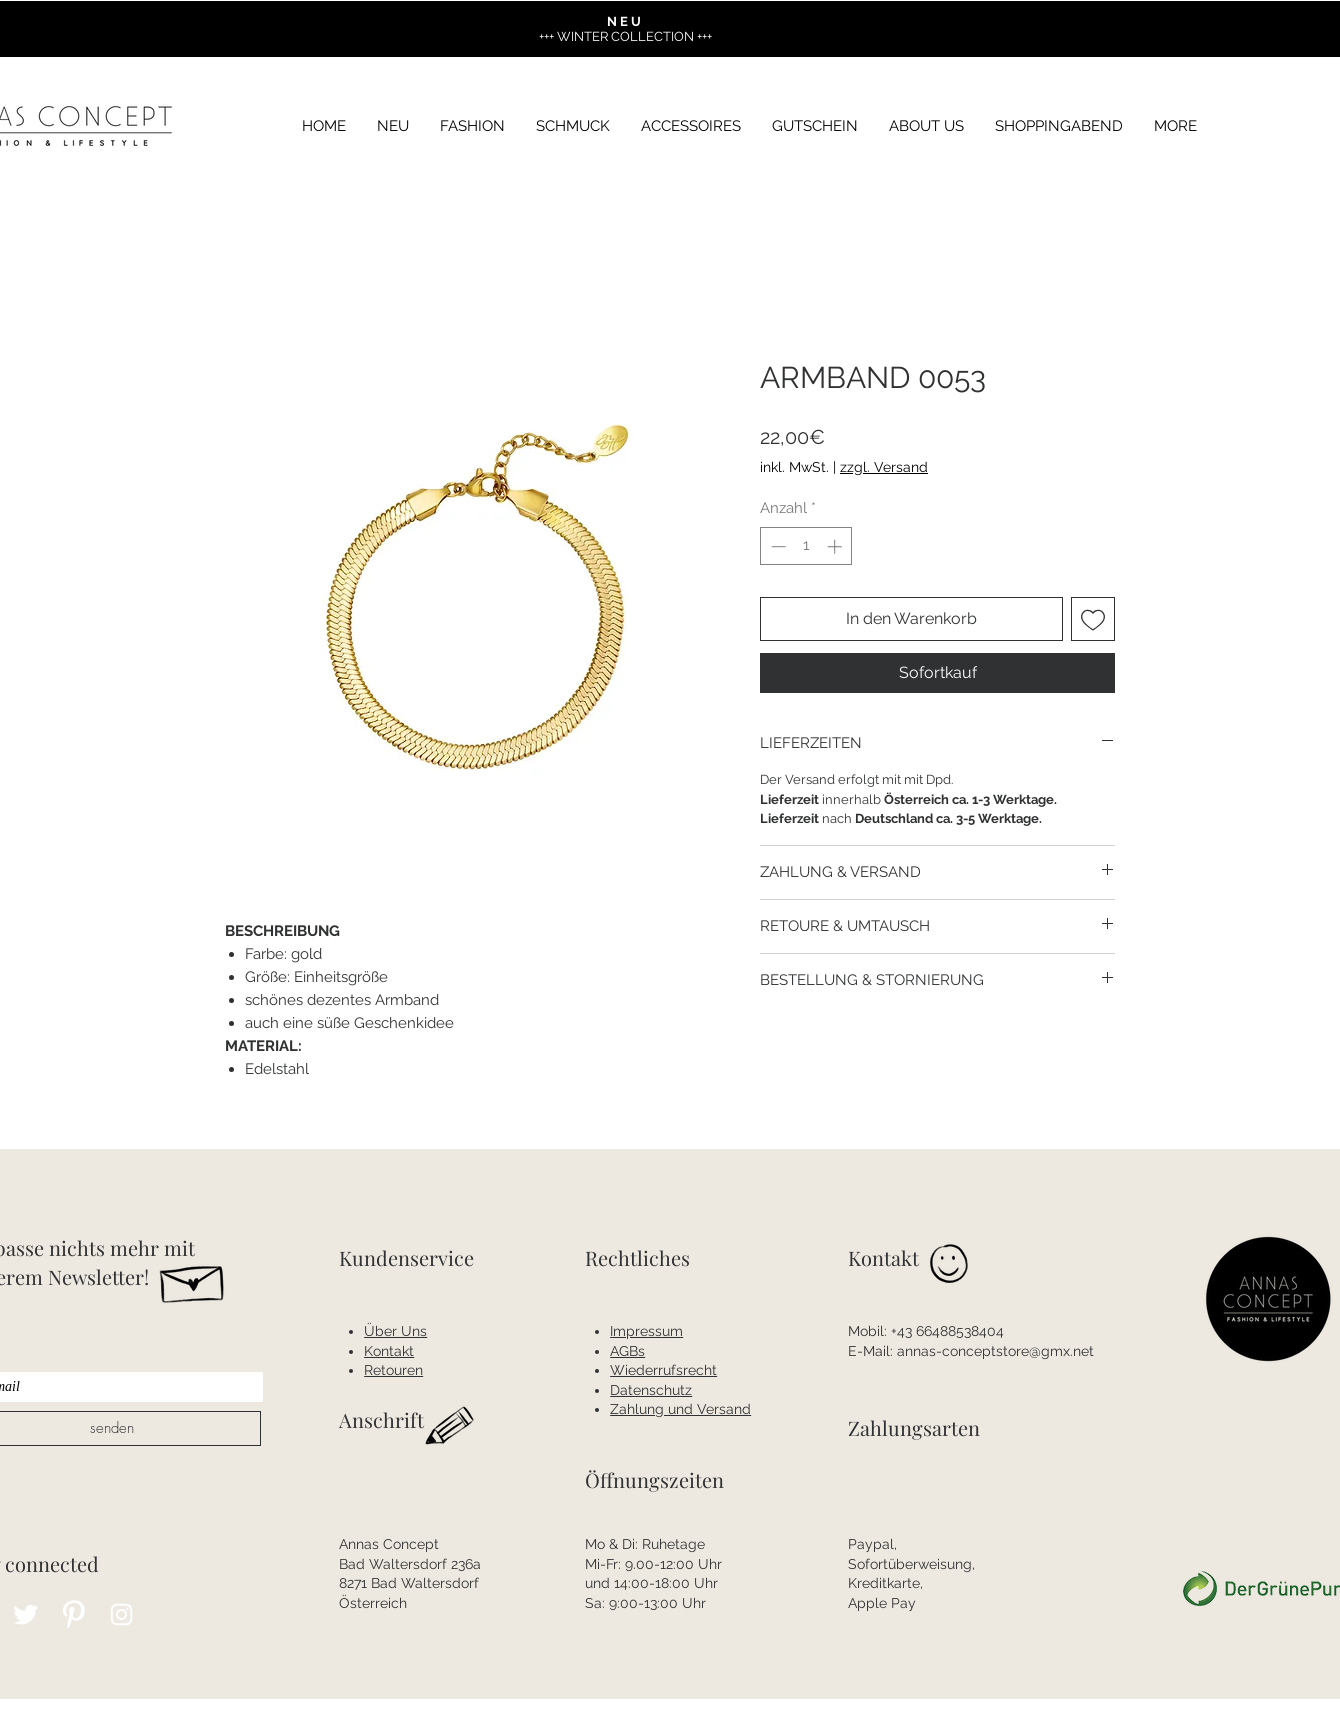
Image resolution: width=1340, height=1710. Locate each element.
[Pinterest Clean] (73, 1614)
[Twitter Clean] (25, 1614)
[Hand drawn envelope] (193, 1279)
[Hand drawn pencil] (450, 1426)
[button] (1175, 126)
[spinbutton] (806, 546)
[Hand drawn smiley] (950, 1266)
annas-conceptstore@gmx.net (995, 1351)
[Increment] (836, 546)
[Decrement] (776, 546)
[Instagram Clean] (121, 1614)
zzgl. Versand (884, 467)
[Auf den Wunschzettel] (1093, 619)
